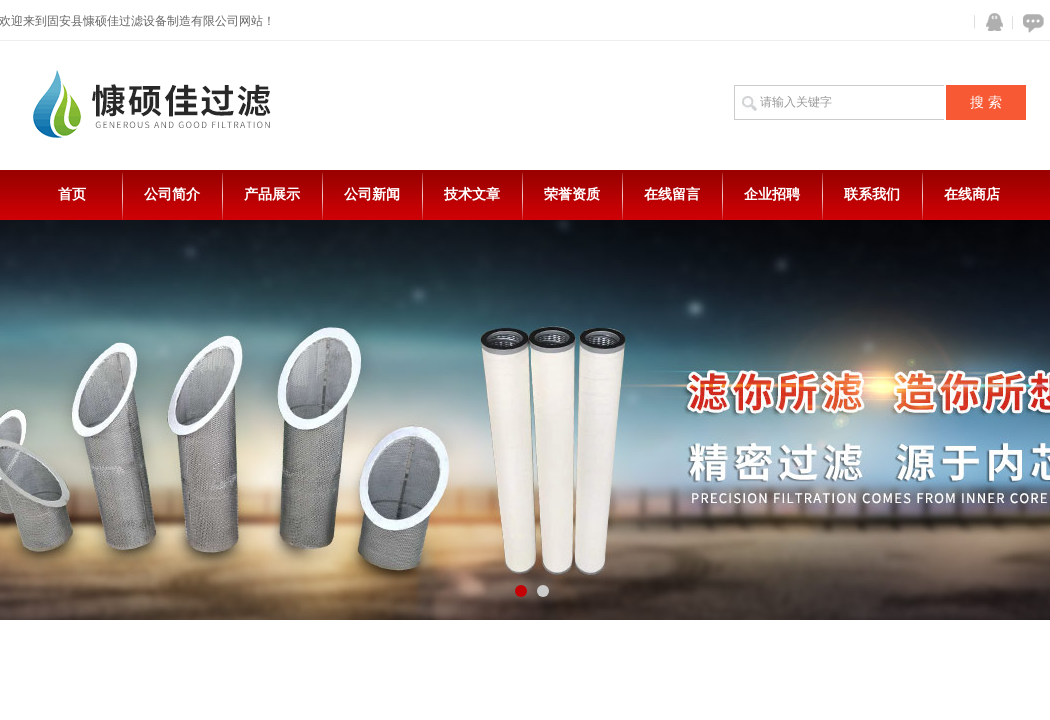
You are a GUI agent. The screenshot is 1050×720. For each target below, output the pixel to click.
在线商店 (972, 194)
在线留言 (672, 194)
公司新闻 (372, 194)
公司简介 (172, 194)
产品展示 (272, 194)
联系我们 (872, 194)
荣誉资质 (572, 194)
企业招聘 (772, 194)
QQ (990, 22)
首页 (72, 194)
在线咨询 (1030, 22)
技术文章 (472, 194)
